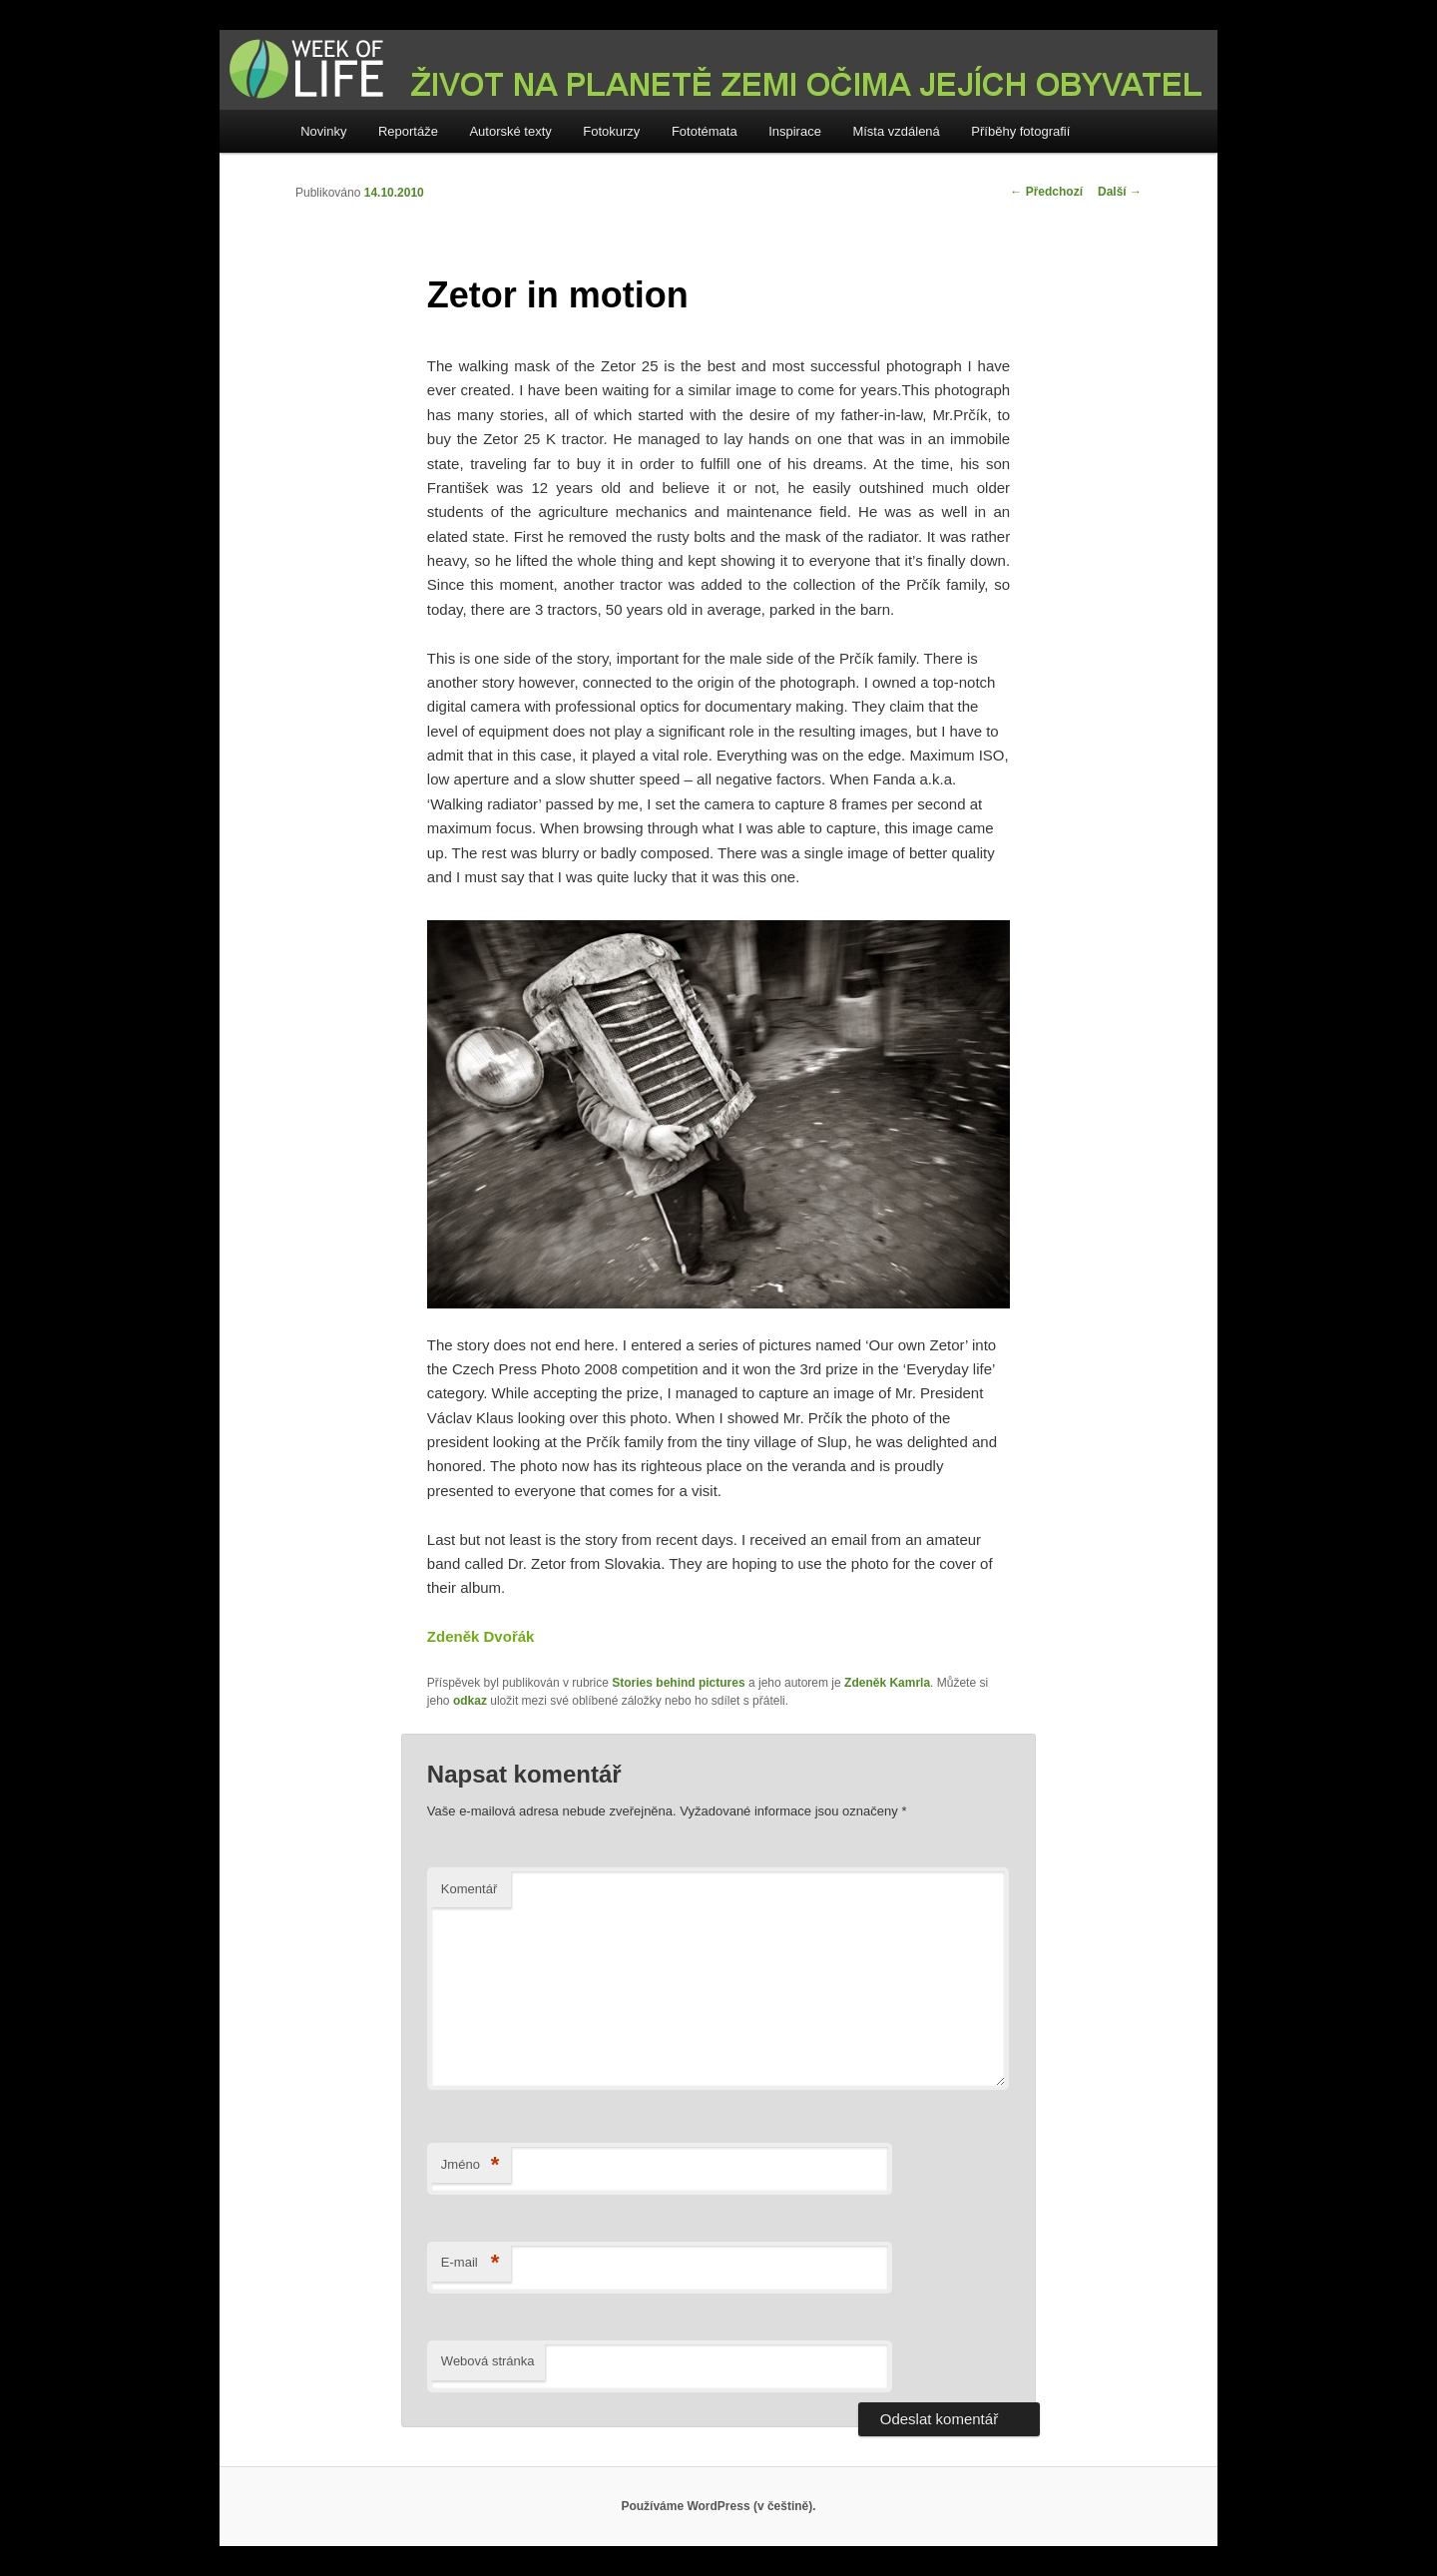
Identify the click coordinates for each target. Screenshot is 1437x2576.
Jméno (470, 2165)
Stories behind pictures (678, 1683)
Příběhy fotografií (1020, 131)
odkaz (470, 1701)
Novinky (323, 131)
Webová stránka (488, 2360)
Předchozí (1046, 192)
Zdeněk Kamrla (887, 1683)
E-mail (470, 2263)
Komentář (469, 1888)
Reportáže (408, 131)
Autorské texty (510, 131)
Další (1120, 192)
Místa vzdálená (895, 131)
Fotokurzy (611, 131)
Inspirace (794, 131)
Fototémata (704, 131)
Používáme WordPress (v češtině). (718, 2506)
